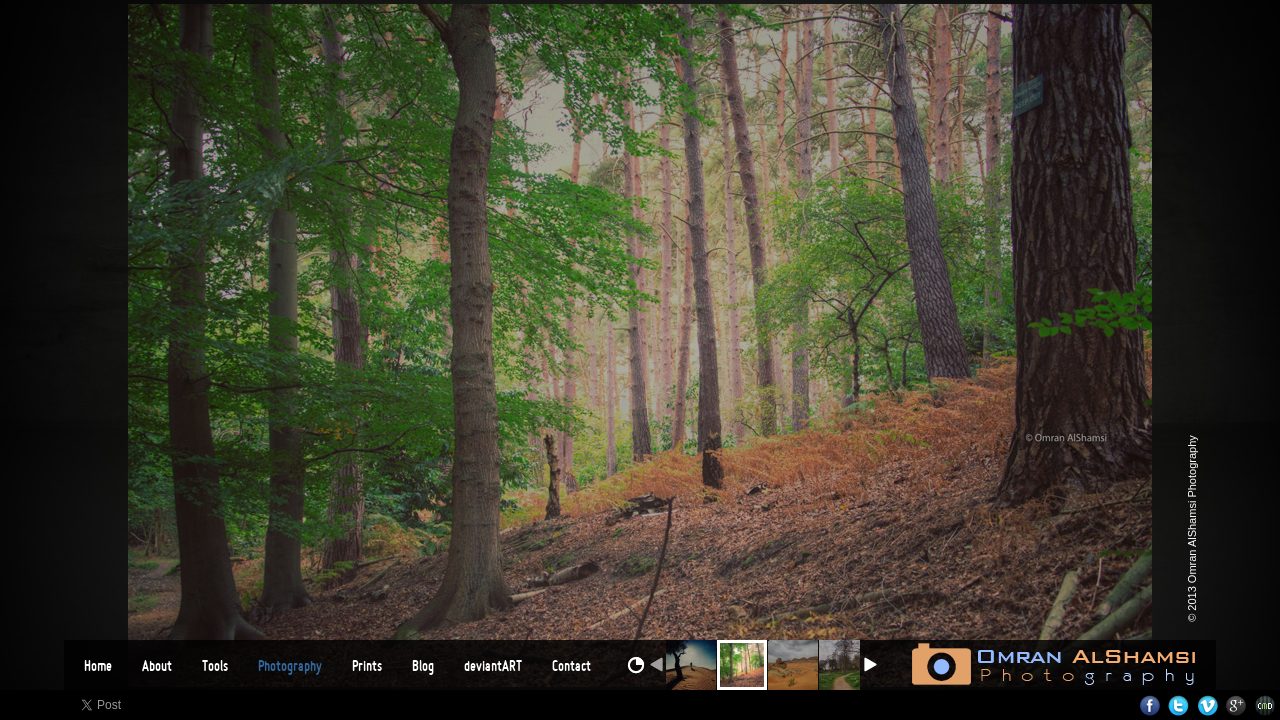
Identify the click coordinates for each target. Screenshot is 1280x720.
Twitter (1178, 705)
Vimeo (1207, 705)
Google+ (1236, 705)
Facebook (1149, 705)
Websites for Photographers (1265, 705)
